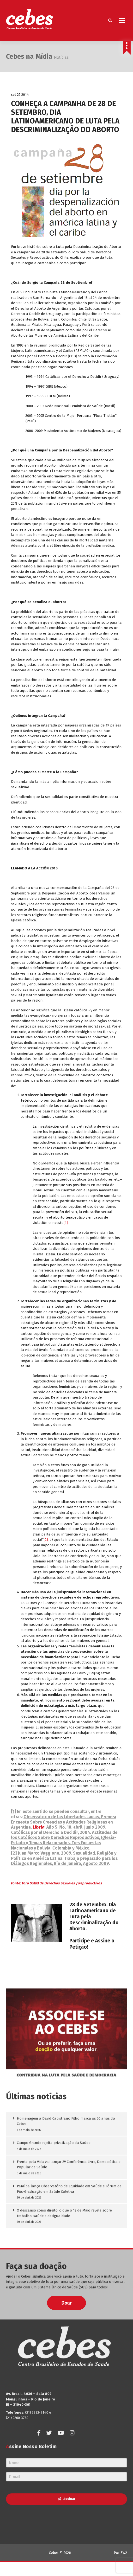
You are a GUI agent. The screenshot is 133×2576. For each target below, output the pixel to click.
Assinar (69, 2383)
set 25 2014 (20, 94)
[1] (66, 1223)
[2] (46, 1539)
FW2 (124, 2552)
